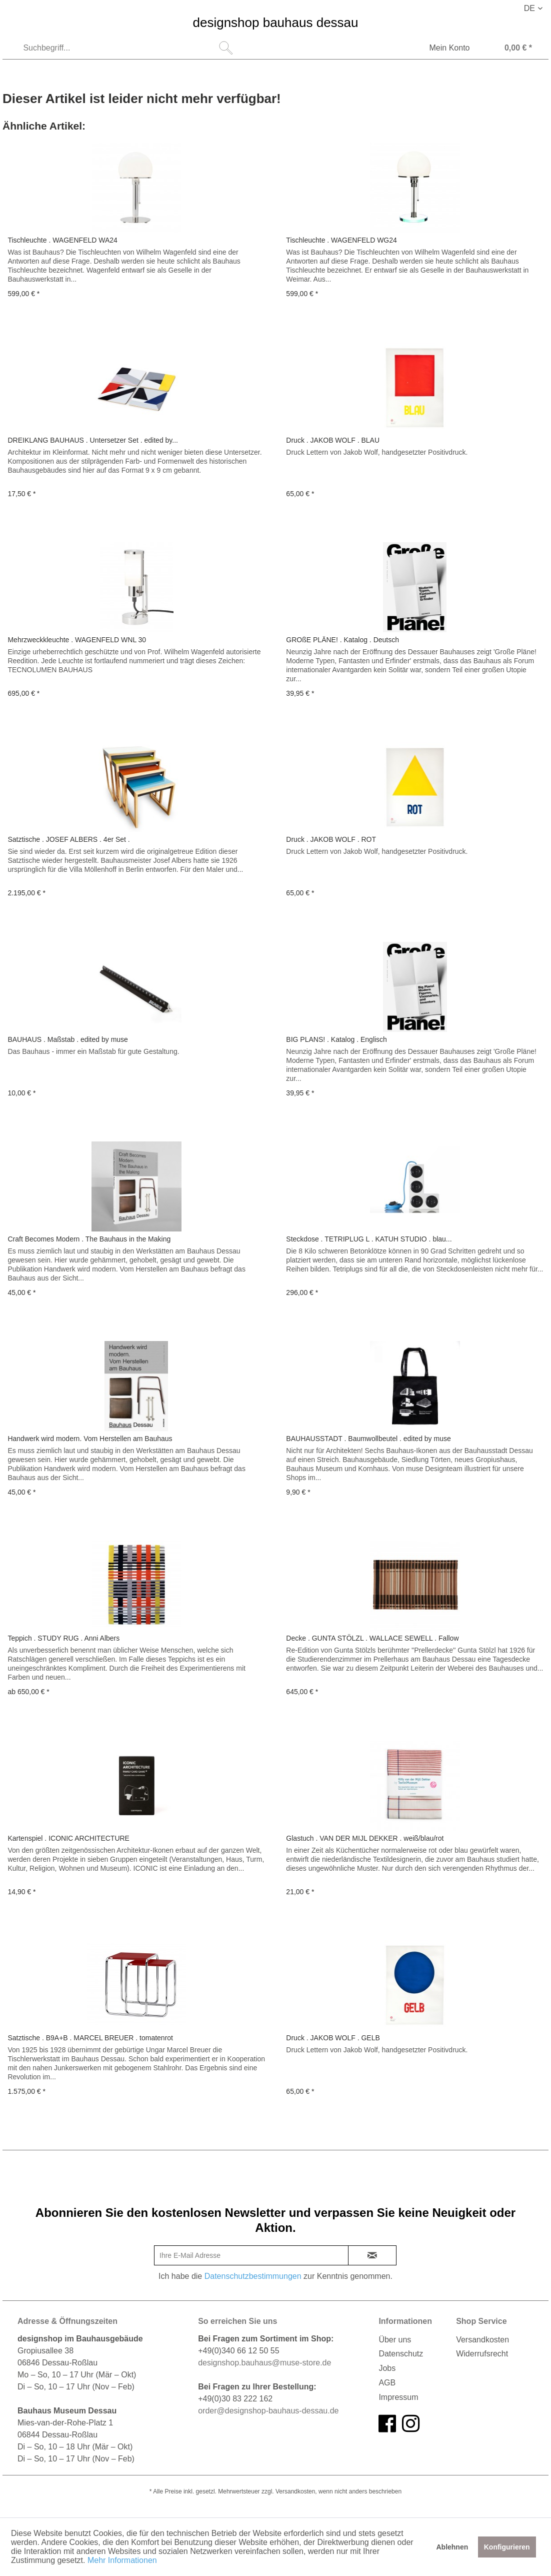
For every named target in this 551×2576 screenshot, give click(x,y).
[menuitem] (126, 48)
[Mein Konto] (443, 49)
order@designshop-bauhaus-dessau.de (268, 2410)
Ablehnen (452, 2547)
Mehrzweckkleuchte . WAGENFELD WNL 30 (77, 640)
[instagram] (411, 2424)
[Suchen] (226, 48)
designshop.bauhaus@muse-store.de (264, 2362)
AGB (387, 2382)
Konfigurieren (507, 2547)
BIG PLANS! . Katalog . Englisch (336, 1039)
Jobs (387, 2368)
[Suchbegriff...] (126, 48)
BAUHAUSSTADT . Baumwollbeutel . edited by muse (368, 1439)
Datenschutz (400, 2353)
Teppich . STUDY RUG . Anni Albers (64, 1638)
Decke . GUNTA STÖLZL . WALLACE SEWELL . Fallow (372, 1638)
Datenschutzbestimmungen (253, 2276)
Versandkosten (482, 2339)
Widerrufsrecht (482, 2353)
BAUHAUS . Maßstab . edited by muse (68, 1039)
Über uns (394, 2339)
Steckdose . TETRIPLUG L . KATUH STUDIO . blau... (369, 1239)
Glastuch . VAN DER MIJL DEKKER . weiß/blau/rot (365, 1838)
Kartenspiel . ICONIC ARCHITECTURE (69, 1838)
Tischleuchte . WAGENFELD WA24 (62, 240)
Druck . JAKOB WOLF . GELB (333, 2038)
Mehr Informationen (122, 2560)
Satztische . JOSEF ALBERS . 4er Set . (69, 839)
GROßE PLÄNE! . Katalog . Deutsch (342, 640)
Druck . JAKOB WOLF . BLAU (333, 440)
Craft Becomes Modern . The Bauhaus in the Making (89, 1239)
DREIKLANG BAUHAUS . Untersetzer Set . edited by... (93, 440)
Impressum (398, 2397)
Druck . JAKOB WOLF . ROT (331, 839)
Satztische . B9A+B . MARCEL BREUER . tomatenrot (90, 2038)
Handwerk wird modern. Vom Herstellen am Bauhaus (90, 1439)
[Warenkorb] (508, 49)
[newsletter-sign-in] (372, 2255)
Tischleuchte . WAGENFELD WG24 (341, 240)
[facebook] (387, 2424)
